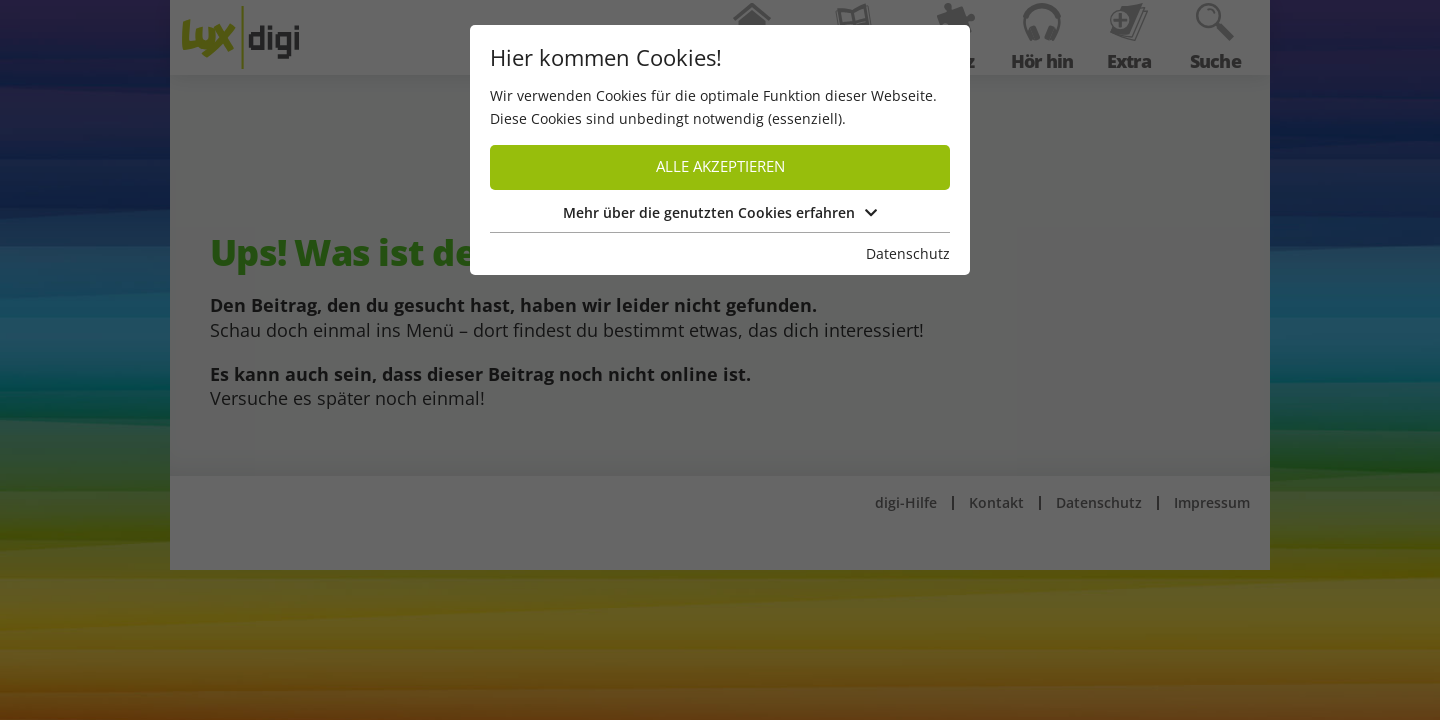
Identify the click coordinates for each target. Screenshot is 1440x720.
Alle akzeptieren (720, 166)
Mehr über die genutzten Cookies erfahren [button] (720, 212)
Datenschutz (908, 253)
